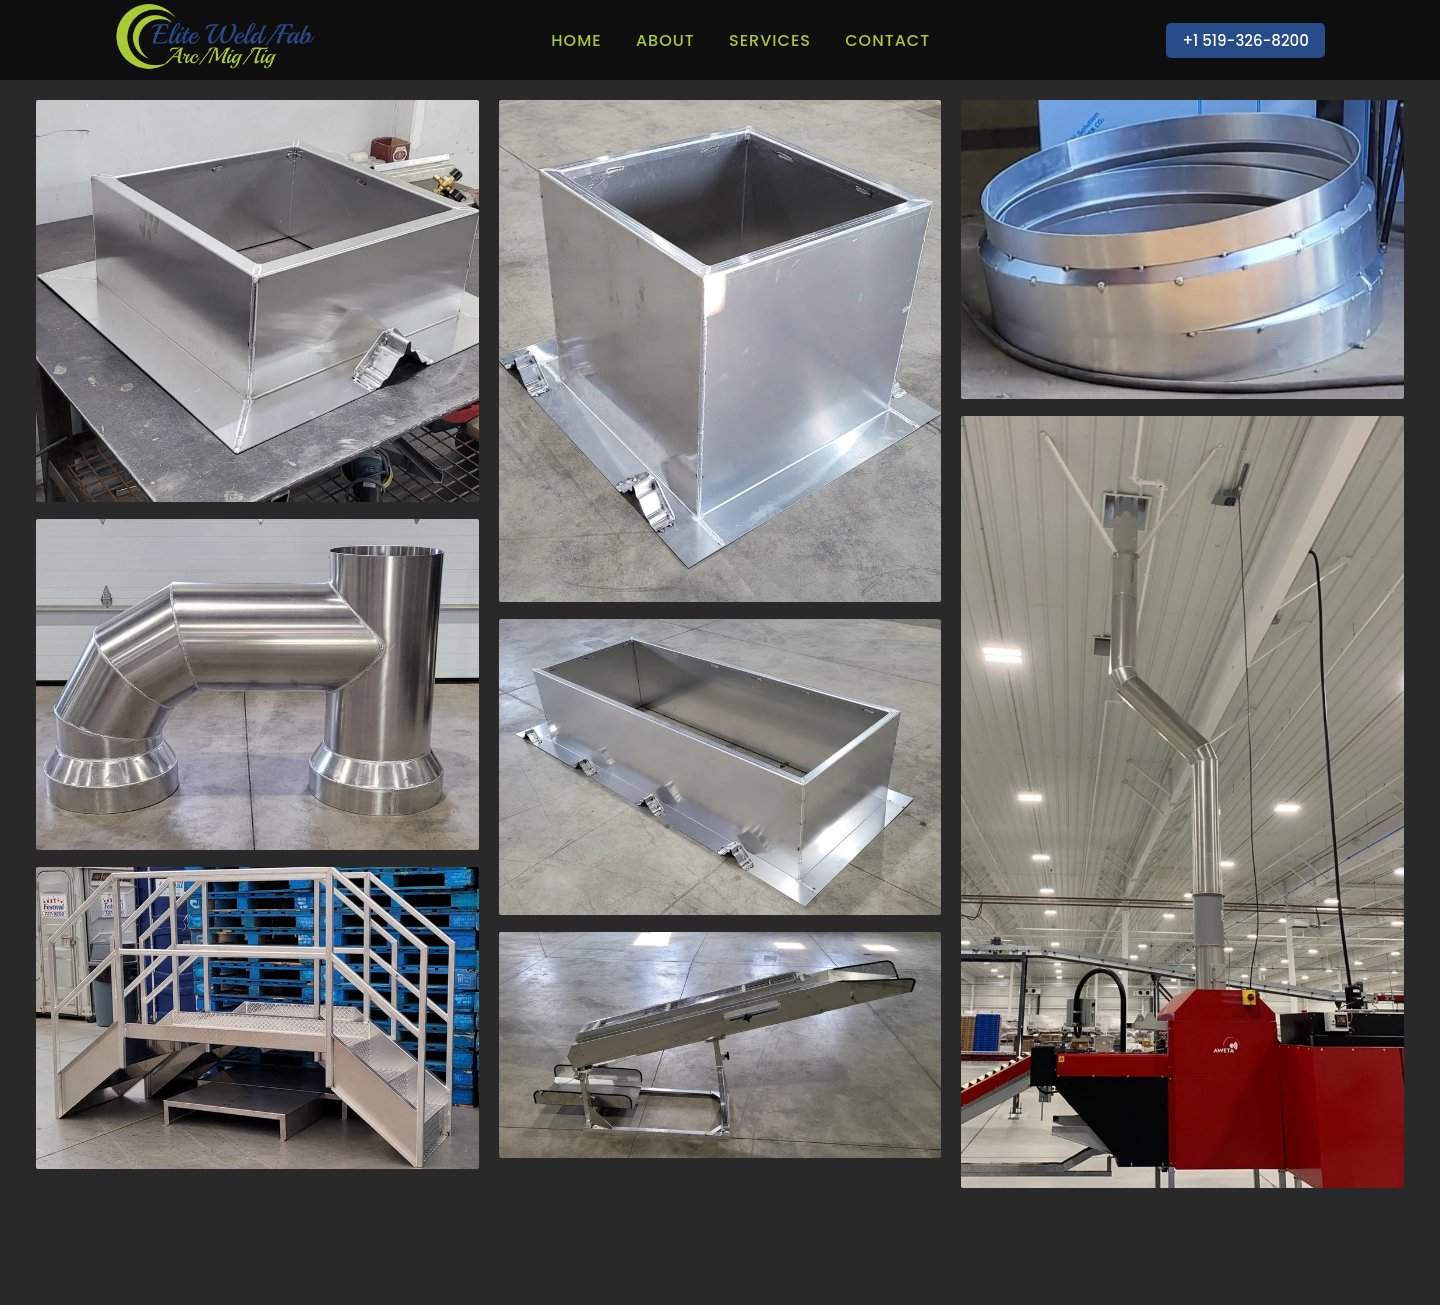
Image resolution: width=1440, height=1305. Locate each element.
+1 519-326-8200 (1245, 40)
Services (770, 40)
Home (576, 40)
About (665, 40)
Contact (887, 40)
